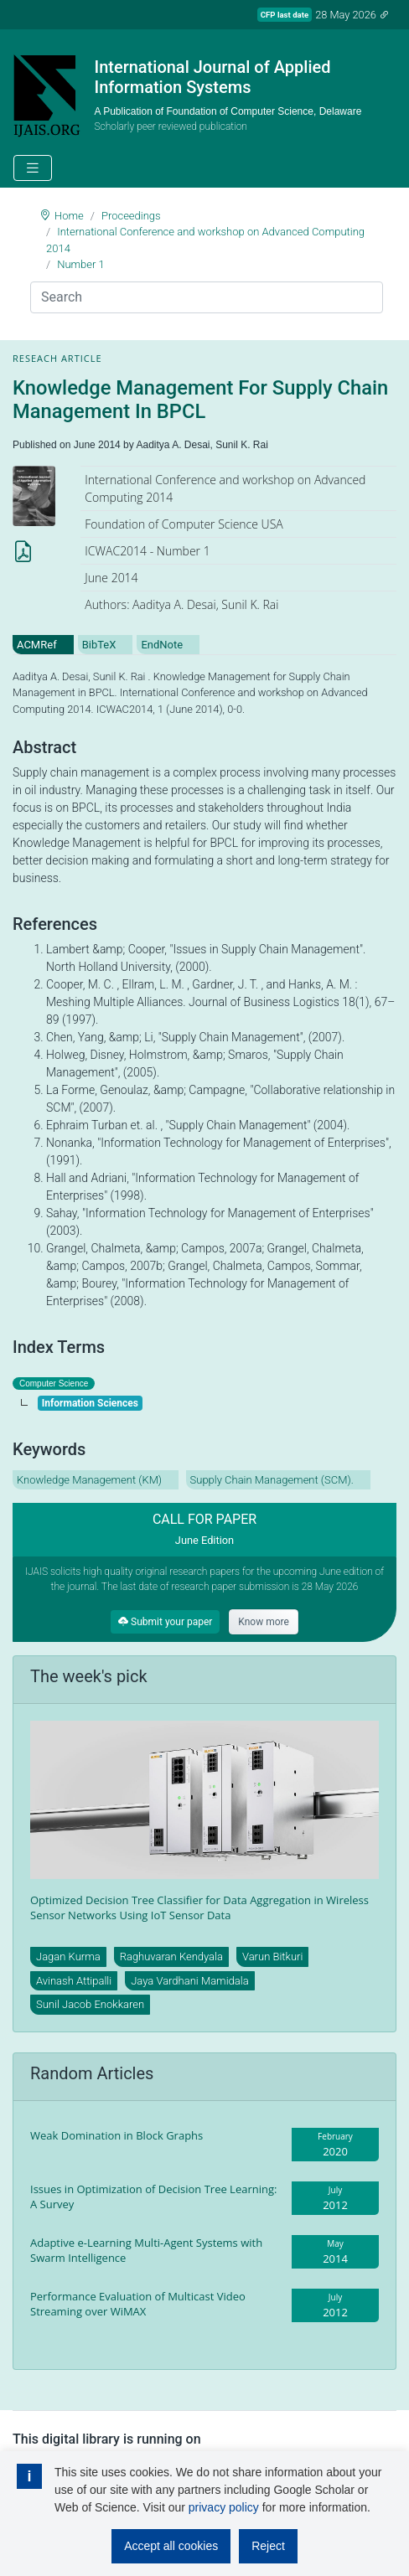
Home (69, 215)
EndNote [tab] (162, 644)
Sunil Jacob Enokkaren (90, 2004)
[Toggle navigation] (32, 168)
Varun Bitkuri (272, 1956)
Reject (268, 2546)
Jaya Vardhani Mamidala (189, 1981)
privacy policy (224, 2507)
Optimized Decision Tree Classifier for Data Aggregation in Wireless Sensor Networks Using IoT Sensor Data (199, 1907)
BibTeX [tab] (99, 644)
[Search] (206, 297)
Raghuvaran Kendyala (171, 1956)
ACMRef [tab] (37, 644)
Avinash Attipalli (73, 1981)
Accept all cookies (171, 2546)
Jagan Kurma (68, 1956)
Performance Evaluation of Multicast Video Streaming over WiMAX (138, 2304)
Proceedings (131, 215)
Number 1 (81, 264)
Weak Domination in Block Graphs (116, 2135)
